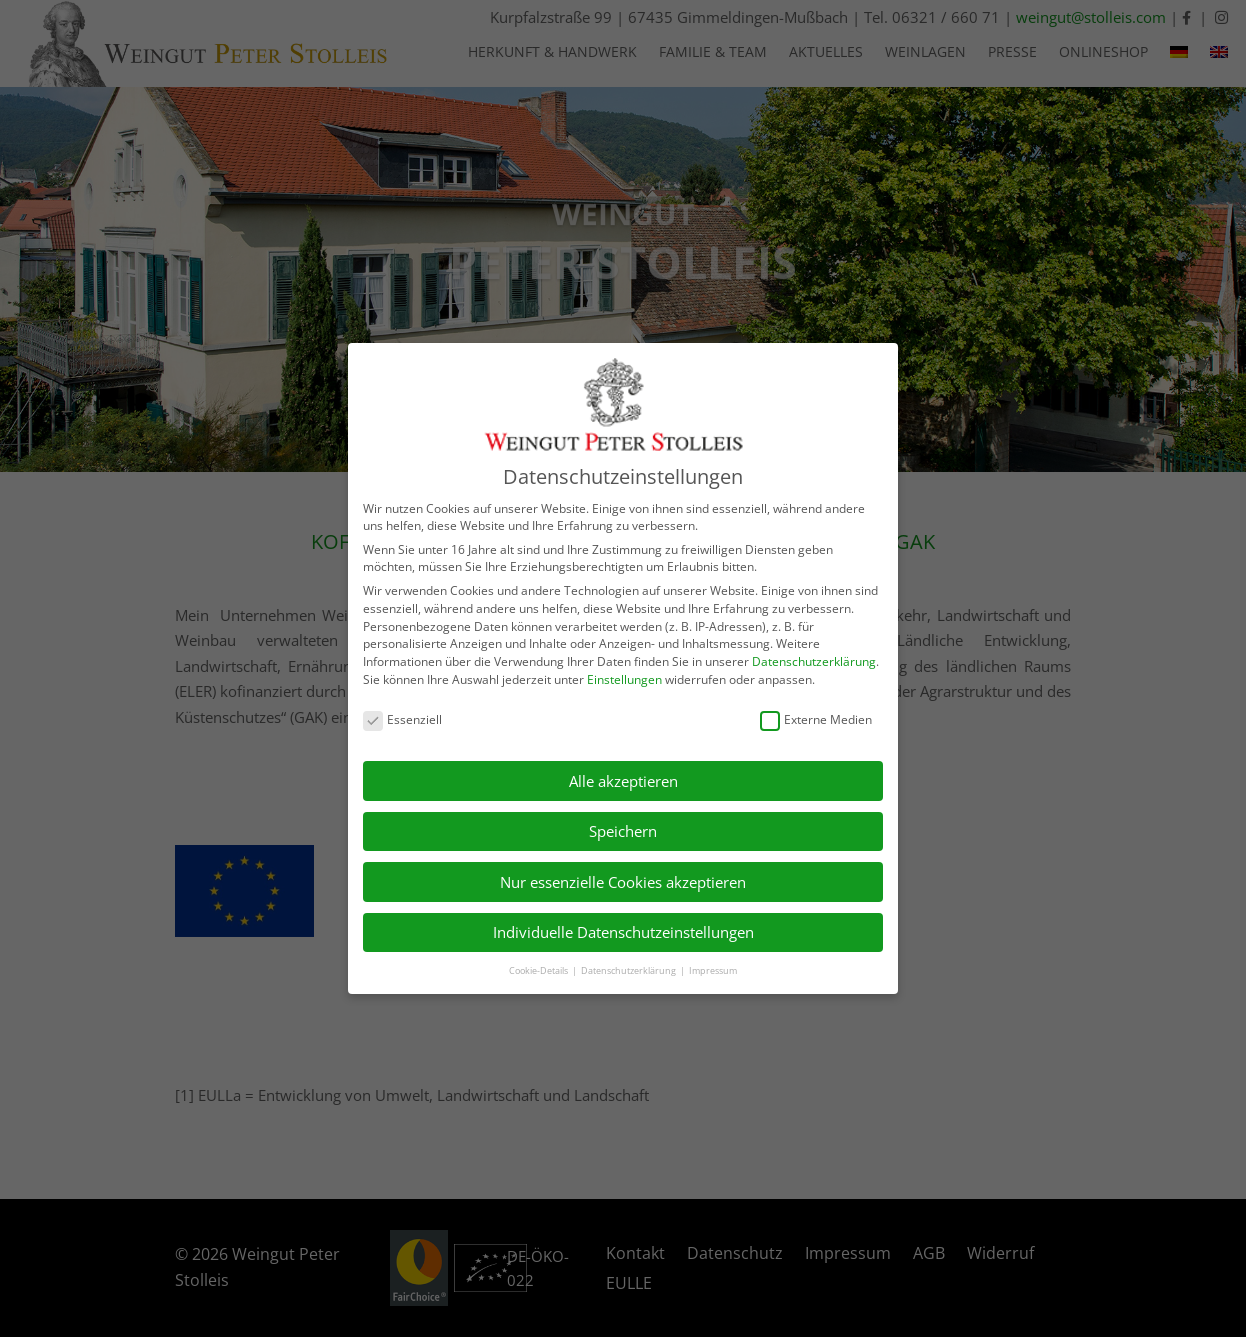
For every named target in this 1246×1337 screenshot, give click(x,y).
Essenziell (402, 719)
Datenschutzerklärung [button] (629, 970)
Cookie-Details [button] (539, 970)
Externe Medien (816, 719)
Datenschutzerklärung (814, 661)
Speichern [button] (623, 831)
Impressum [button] (713, 970)
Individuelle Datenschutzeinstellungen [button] (623, 932)
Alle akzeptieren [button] (623, 781)
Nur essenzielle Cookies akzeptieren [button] (623, 882)
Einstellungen (624, 679)
